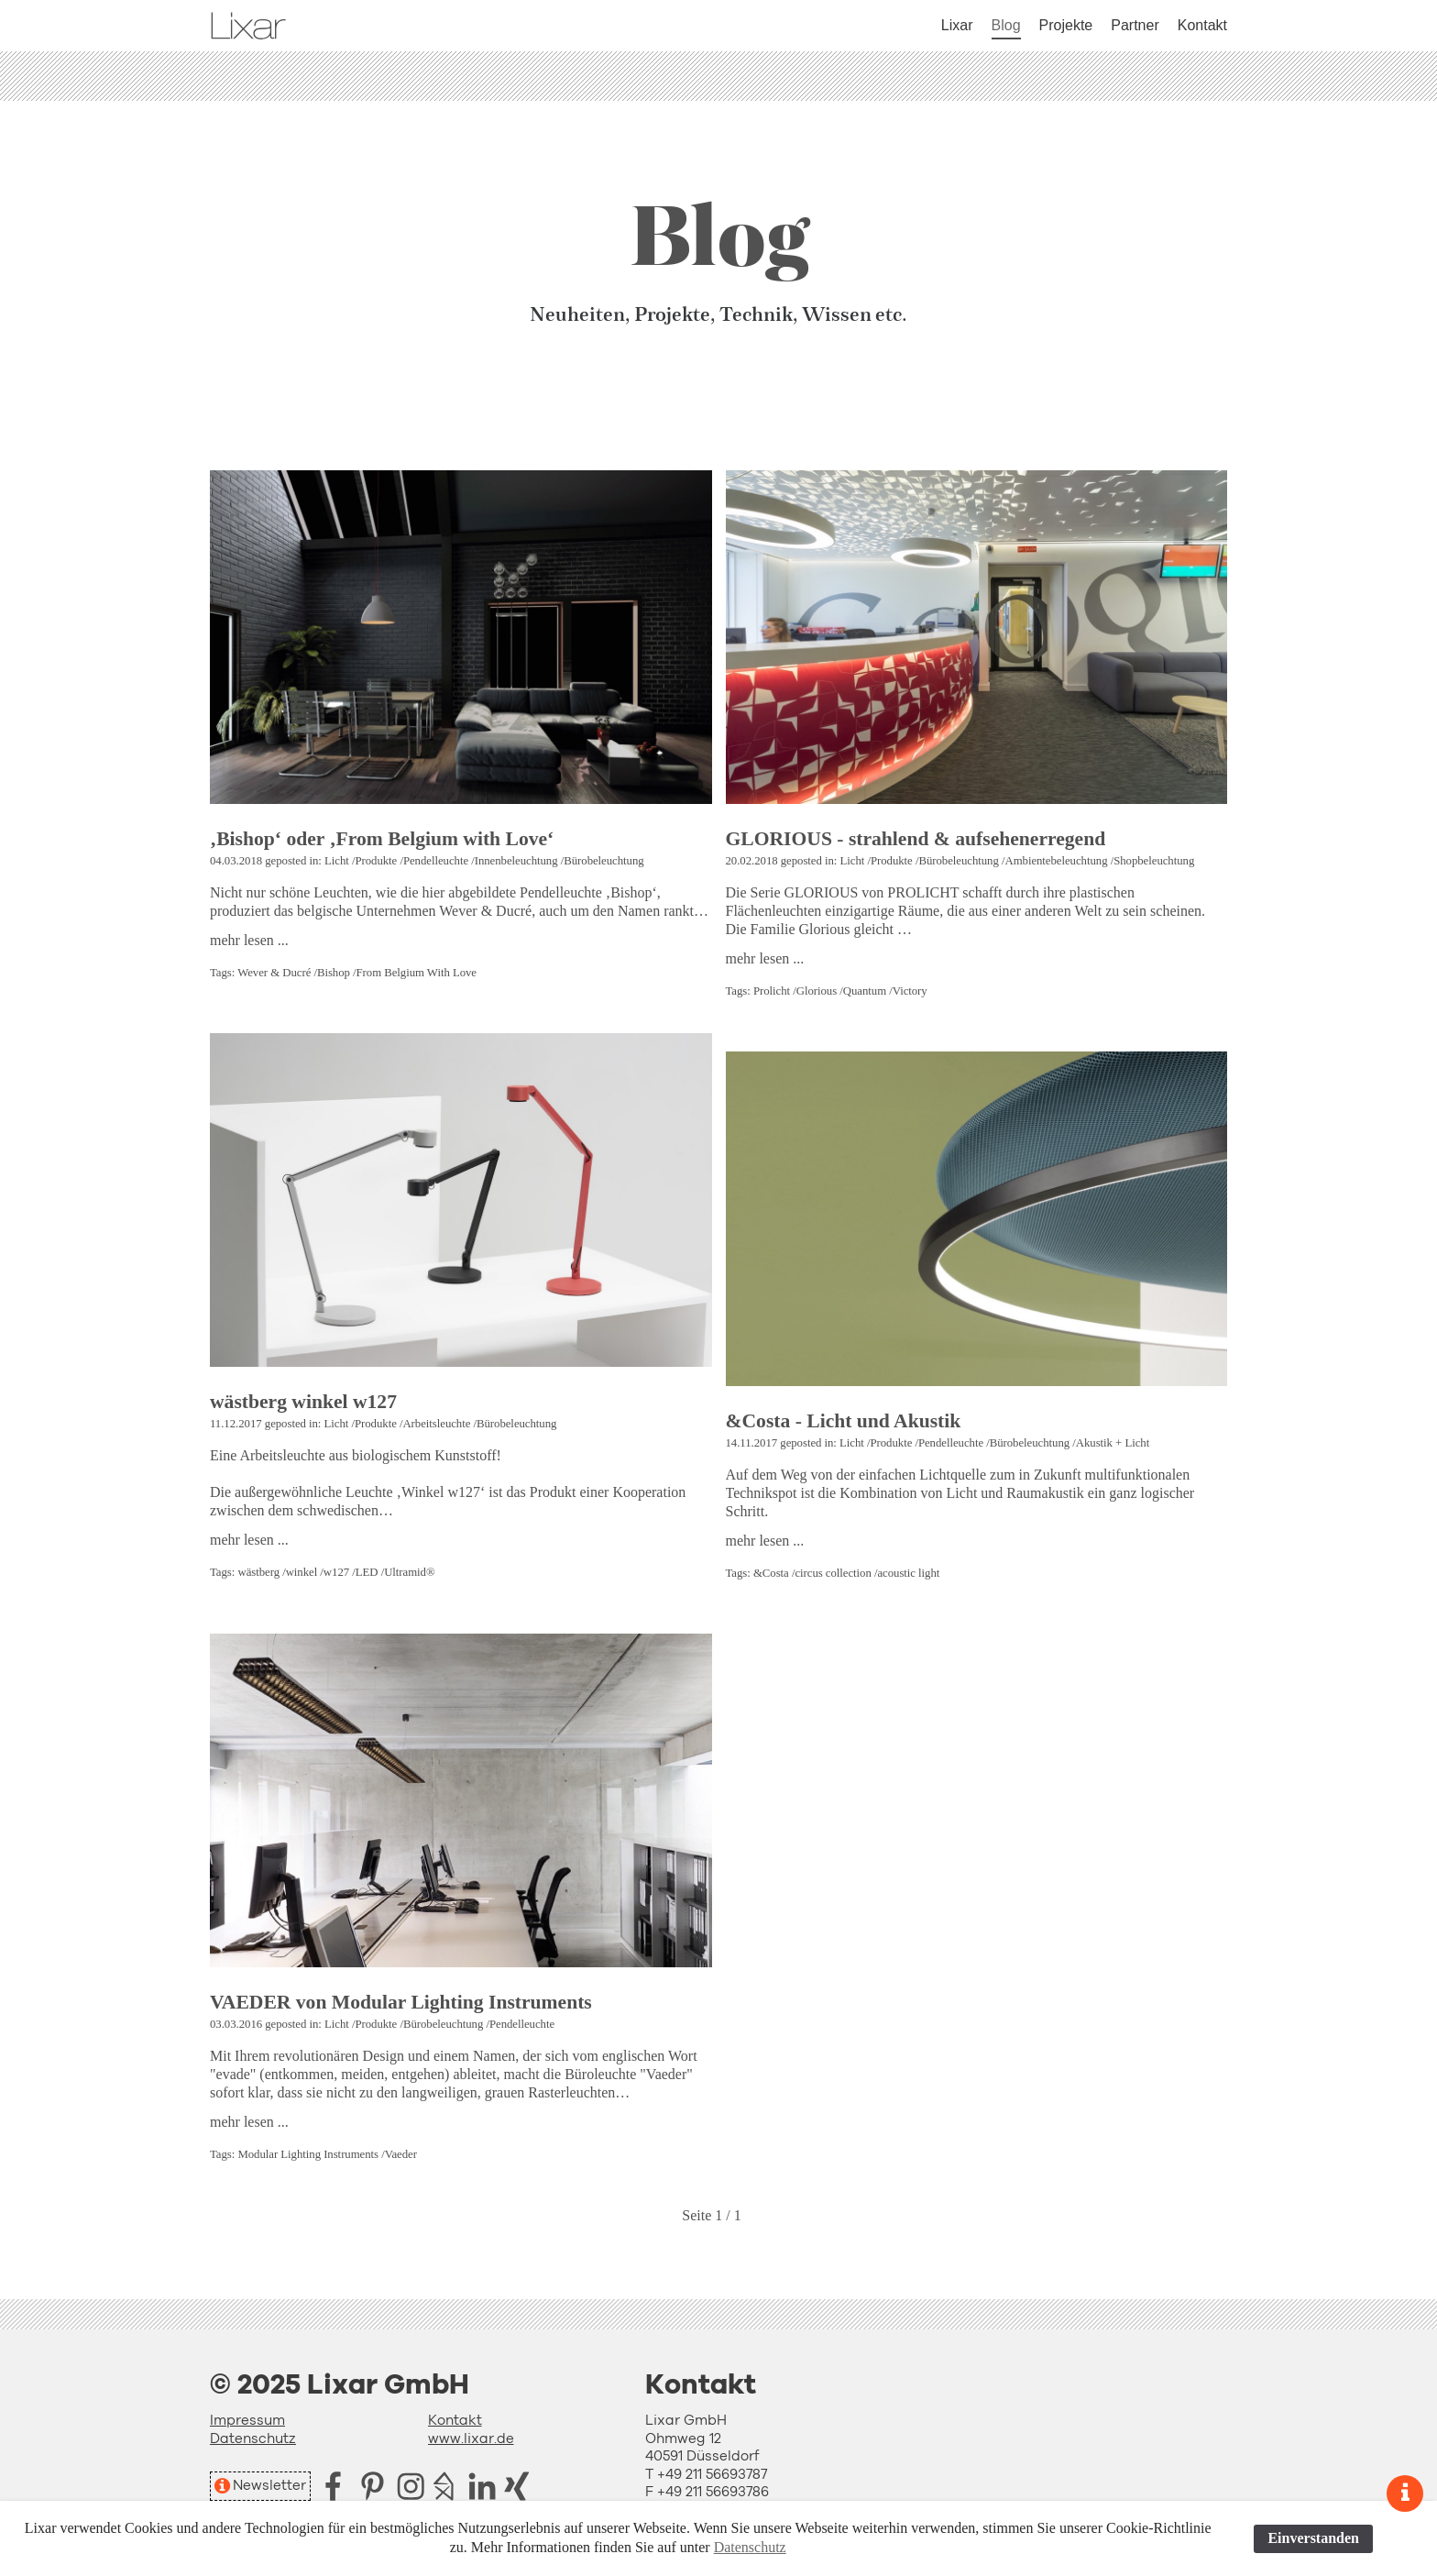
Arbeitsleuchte (436, 1423)
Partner (1134, 25)
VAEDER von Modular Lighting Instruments (401, 2002)
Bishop (333, 972)
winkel (302, 1572)
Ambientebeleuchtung (1055, 860)
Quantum (864, 991)
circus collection (833, 1573)
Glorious (816, 991)
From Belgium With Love (417, 972)
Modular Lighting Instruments (307, 2154)
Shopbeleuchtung (1153, 860)
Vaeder (401, 2154)
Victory (910, 991)
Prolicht (771, 991)
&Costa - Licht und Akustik (843, 1421)
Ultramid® (409, 1572)
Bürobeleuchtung (603, 860)
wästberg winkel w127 (303, 1402)
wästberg (258, 1572)
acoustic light (908, 1573)
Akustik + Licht (1112, 1443)
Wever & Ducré (274, 972)
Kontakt (1202, 25)
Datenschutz (253, 2439)
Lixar (957, 25)
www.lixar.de (471, 2439)
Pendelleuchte (435, 860)
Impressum (247, 2420)
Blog (1006, 25)
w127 (336, 1572)
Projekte (1066, 25)
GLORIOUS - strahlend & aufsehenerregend (916, 839)
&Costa (771, 1573)
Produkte (376, 860)
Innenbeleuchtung (516, 860)
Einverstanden (1313, 2538)
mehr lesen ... (249, 940)
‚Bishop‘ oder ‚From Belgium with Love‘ (382, 839)
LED (367, 1572)
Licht (336, 860)
